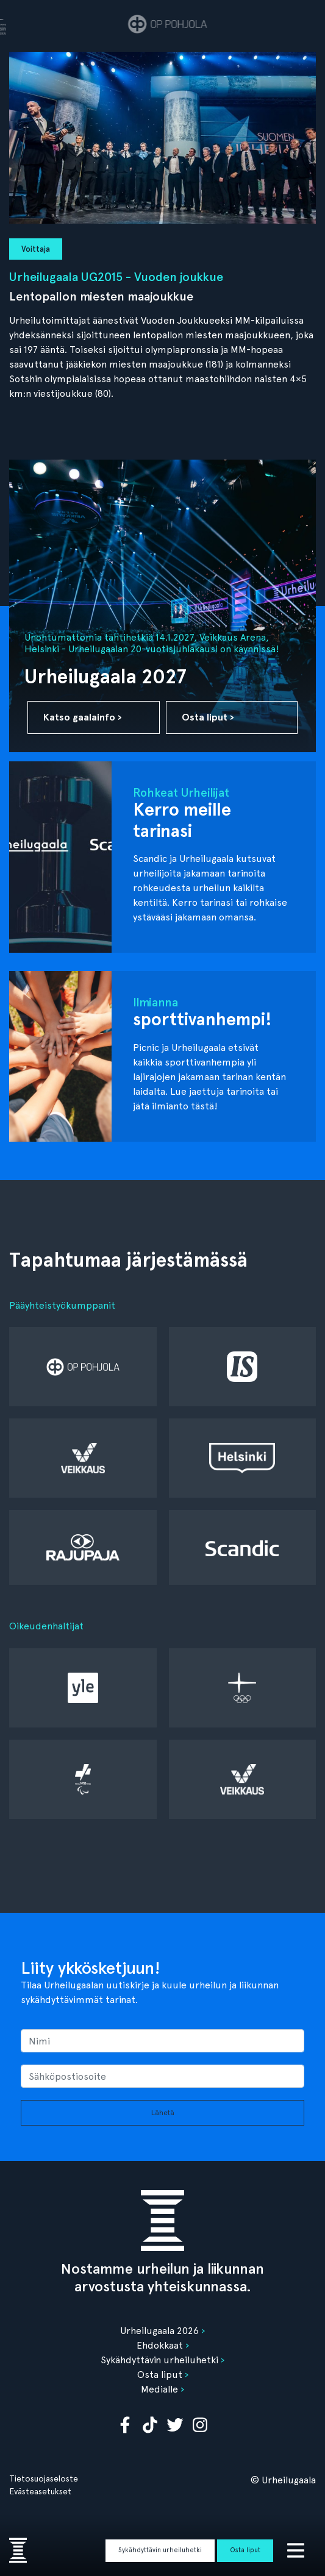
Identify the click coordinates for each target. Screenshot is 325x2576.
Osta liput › (208, 717)
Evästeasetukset (40, 2491)
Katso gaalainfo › (82, 717)
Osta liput (245, 2550)
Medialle (159, 2389)
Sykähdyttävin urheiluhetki (160, 2550)
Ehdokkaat (160, 2345)
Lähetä (162, 2112)
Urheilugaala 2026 (159, 2330)
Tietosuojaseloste (43, 2478)
